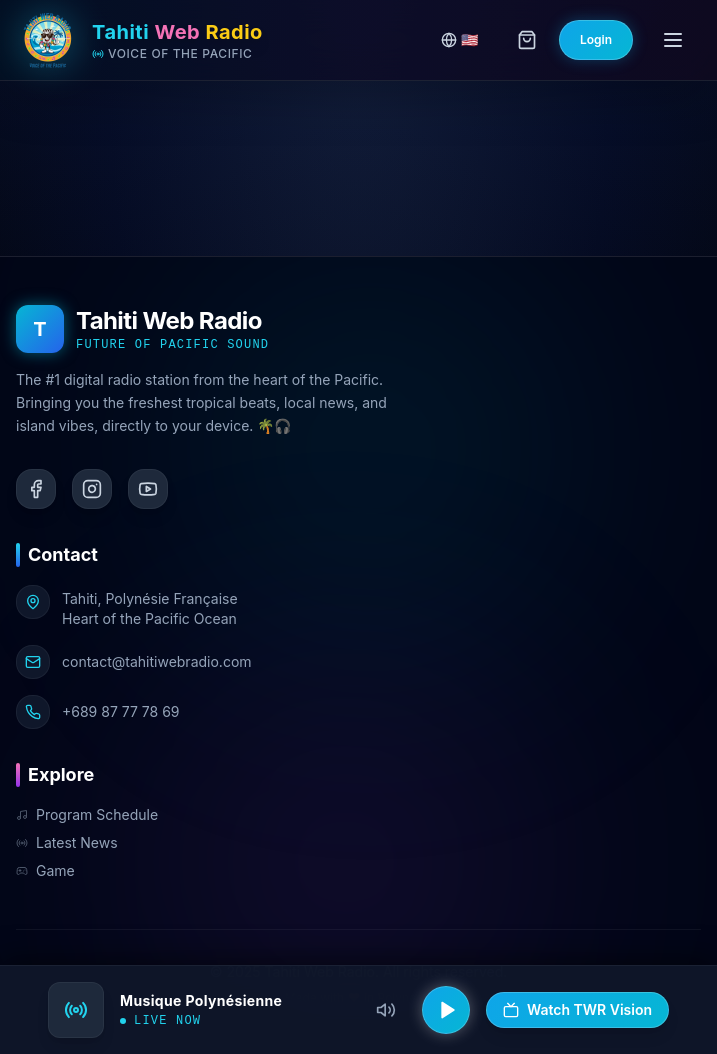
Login (596, 39)
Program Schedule (87, 814)
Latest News (67, 842)
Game (45, 870)
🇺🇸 (459, 39)
